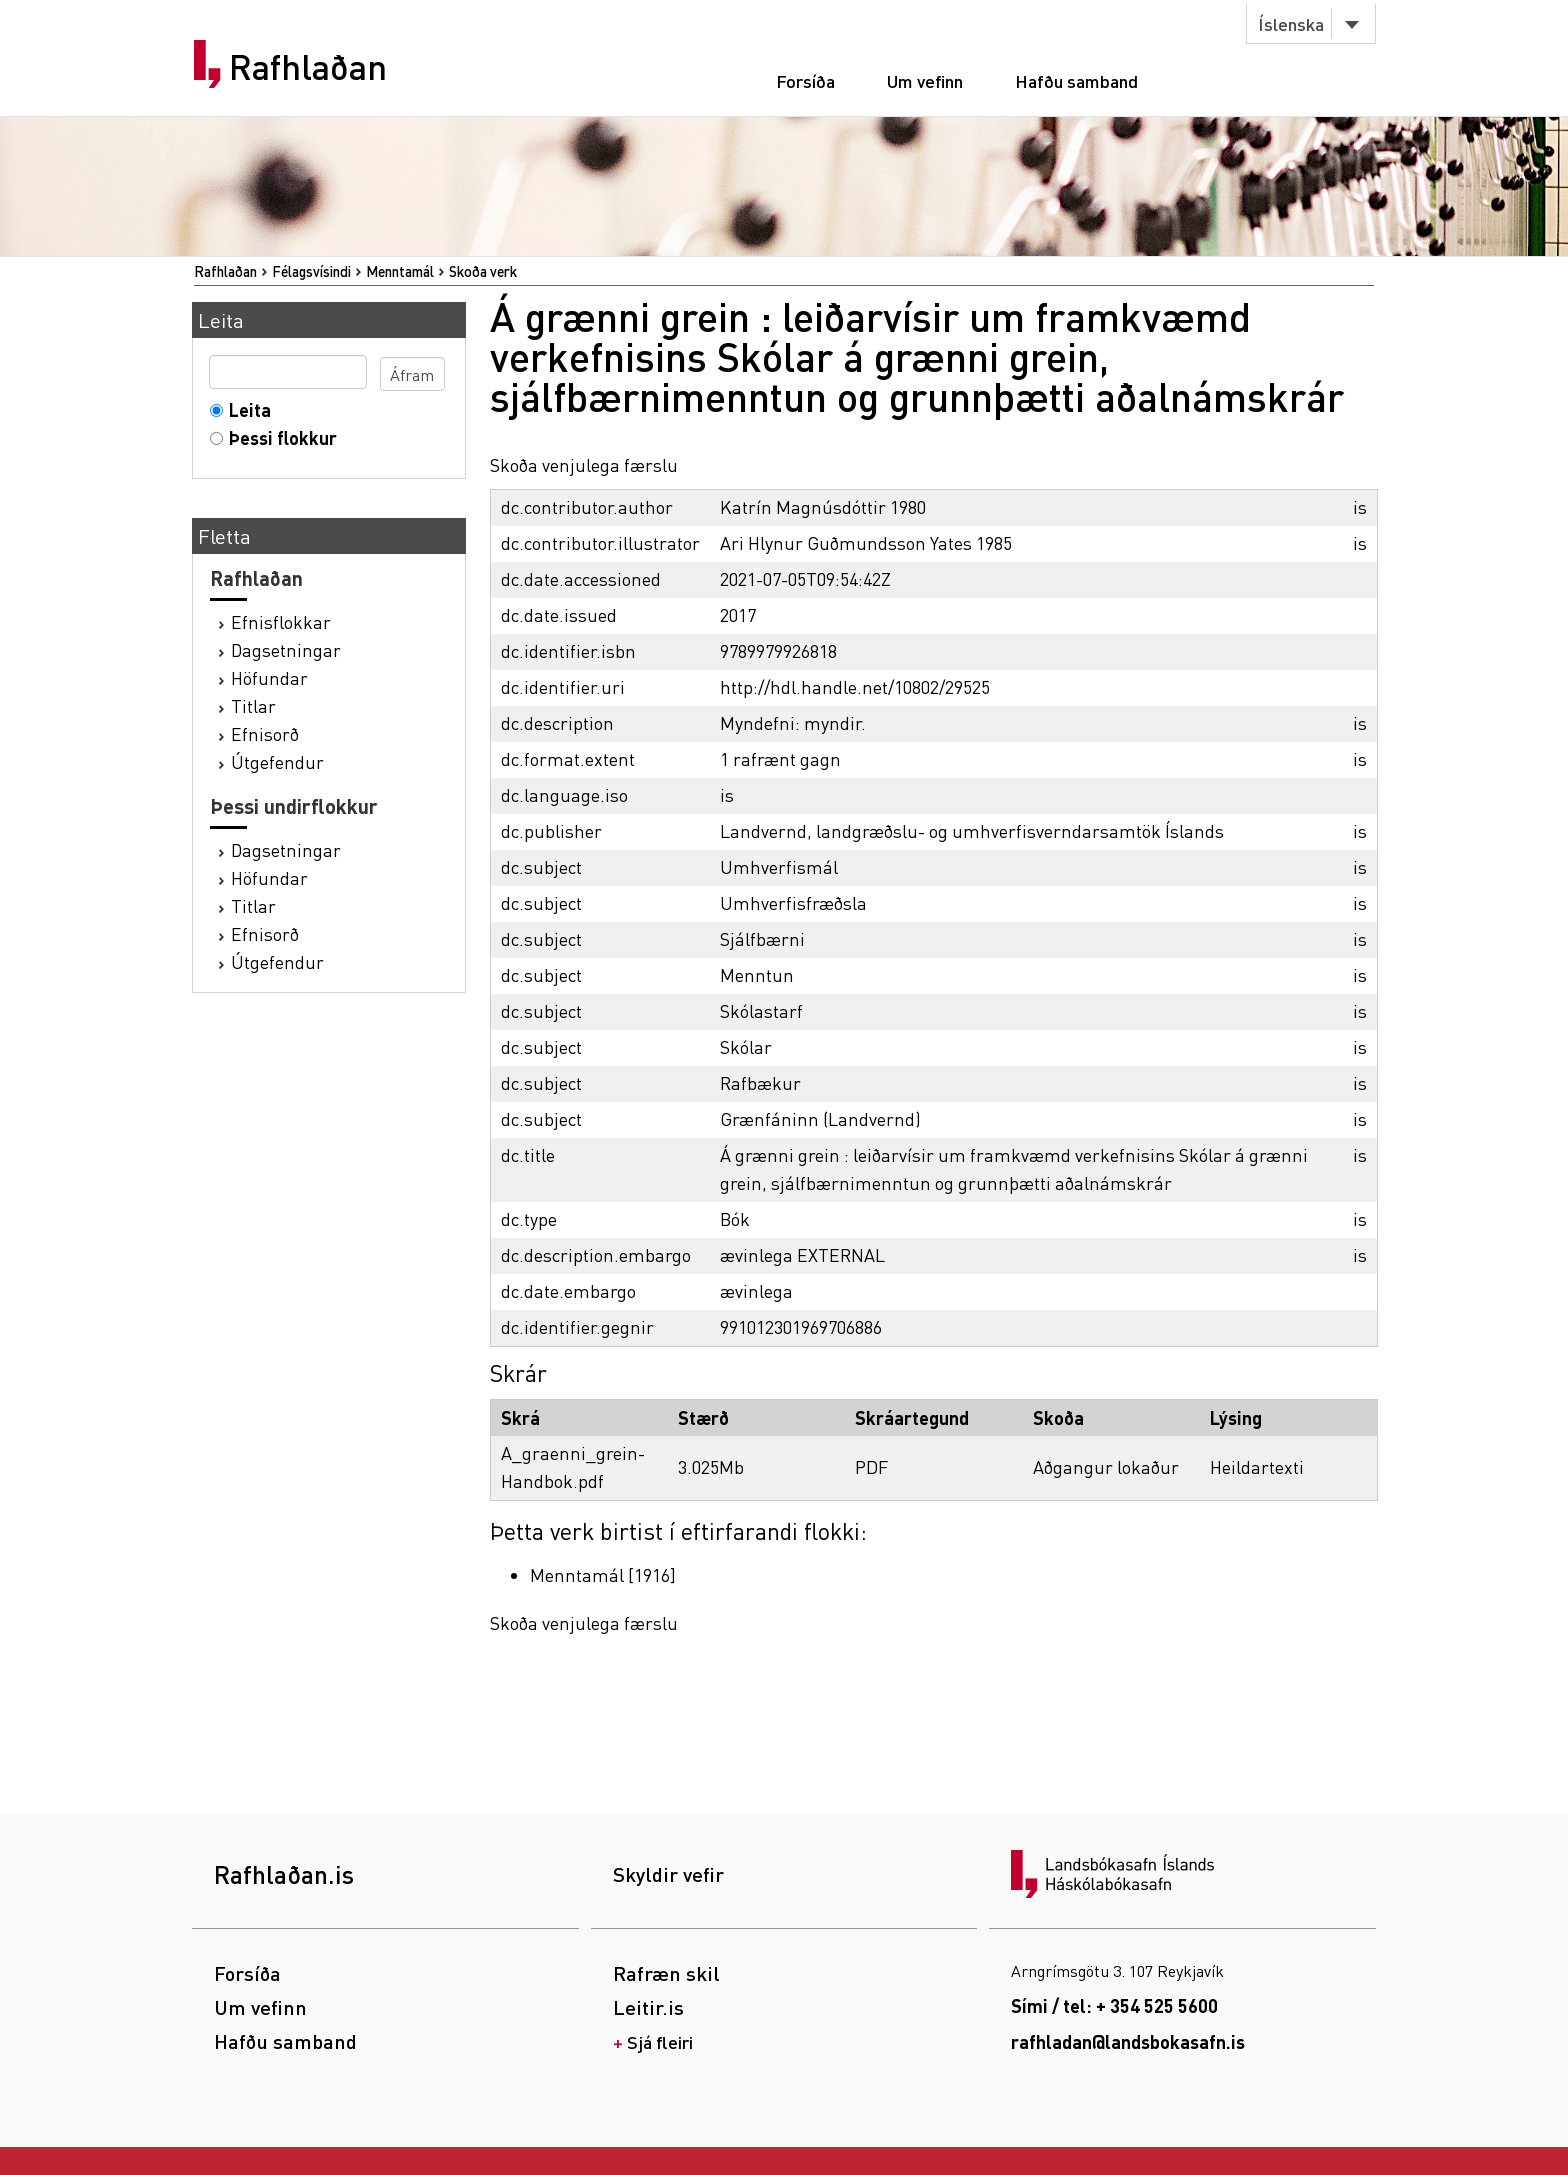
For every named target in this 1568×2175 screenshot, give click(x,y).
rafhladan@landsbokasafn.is (1128, 2041)
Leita (245, 409)
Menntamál (400, 271)
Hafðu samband (1076, 80)
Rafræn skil (666, 1973)
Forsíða (805, 80)
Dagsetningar (286, 649)
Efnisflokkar (281, 621)
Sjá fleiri (660, 2041)
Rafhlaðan (308, 67)
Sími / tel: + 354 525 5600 (1114, 2005)
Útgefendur (277, 761)
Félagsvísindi (311, 271)
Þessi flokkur (278, 437)
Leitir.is (648, 2007)
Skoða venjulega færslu (584, 464)
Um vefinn (925, 80)
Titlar (253, 705)
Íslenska (1291, 23)
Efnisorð (265, 733)
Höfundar (269, 677)
